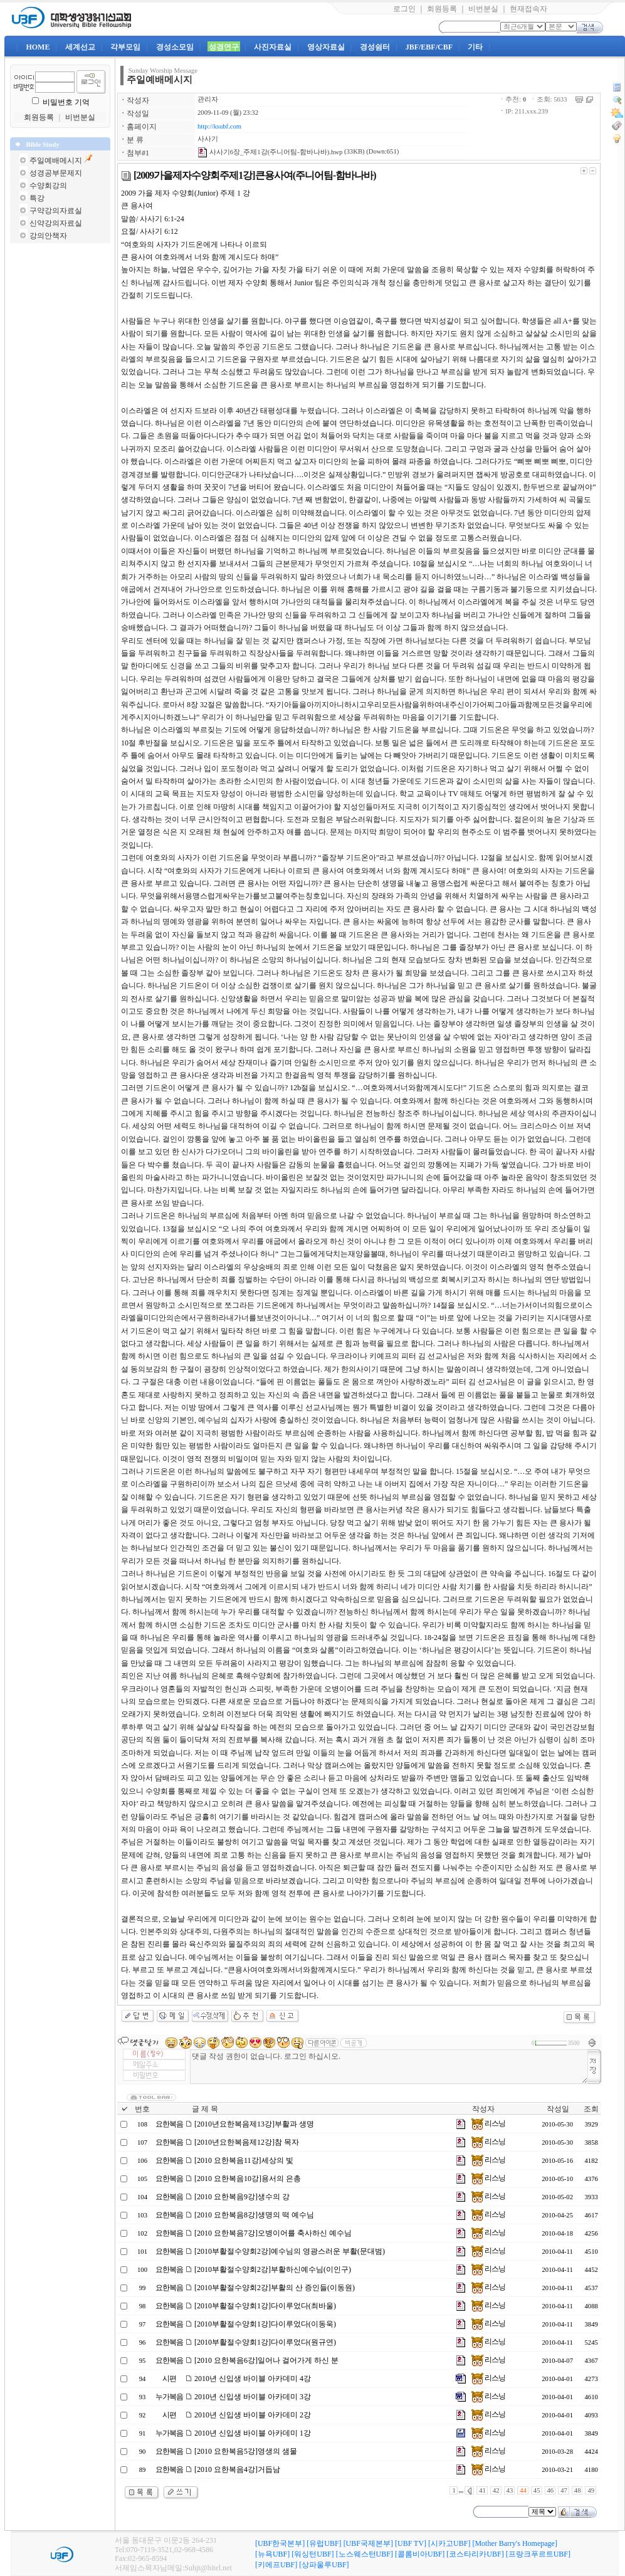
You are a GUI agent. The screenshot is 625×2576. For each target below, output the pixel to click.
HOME (38, 47)
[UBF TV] (410, 2543)
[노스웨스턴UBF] (364, 2554)
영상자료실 (326, 47)
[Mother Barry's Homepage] (514, 2543)
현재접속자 (528, 8)
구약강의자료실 (55, 210)
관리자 (207, 99)
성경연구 (224, 47)
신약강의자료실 (55, 223)
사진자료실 (272, 47)
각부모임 (125, 47)
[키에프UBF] (276, 2564)
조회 (591, 2109)
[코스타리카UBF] (474, 2554)
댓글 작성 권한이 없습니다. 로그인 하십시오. (389, 2066)
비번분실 (483, 8)
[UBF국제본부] (368, 2543)
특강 (37, 198)
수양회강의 (48, 185)
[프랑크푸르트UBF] (538, 2554)
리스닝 (488, 2123)
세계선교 (80, 47)
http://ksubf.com (219, 126)
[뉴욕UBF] (272, 2554)
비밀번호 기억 (66, 102)
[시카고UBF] (449, 2543)
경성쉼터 (375, 47)
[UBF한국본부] (280, 2543)
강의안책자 (48, 235)
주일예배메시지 (55, 160)
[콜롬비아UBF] (419, 2554)
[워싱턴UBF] (312, 2554)
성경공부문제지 (55, 173)
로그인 (404, 8)
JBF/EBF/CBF (429, 47)
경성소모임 (175, 47)
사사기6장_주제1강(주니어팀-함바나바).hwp (269, 152)
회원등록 (442, 8)
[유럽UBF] (324, 2543)
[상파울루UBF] (324, 2564)
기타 (475, 47)
